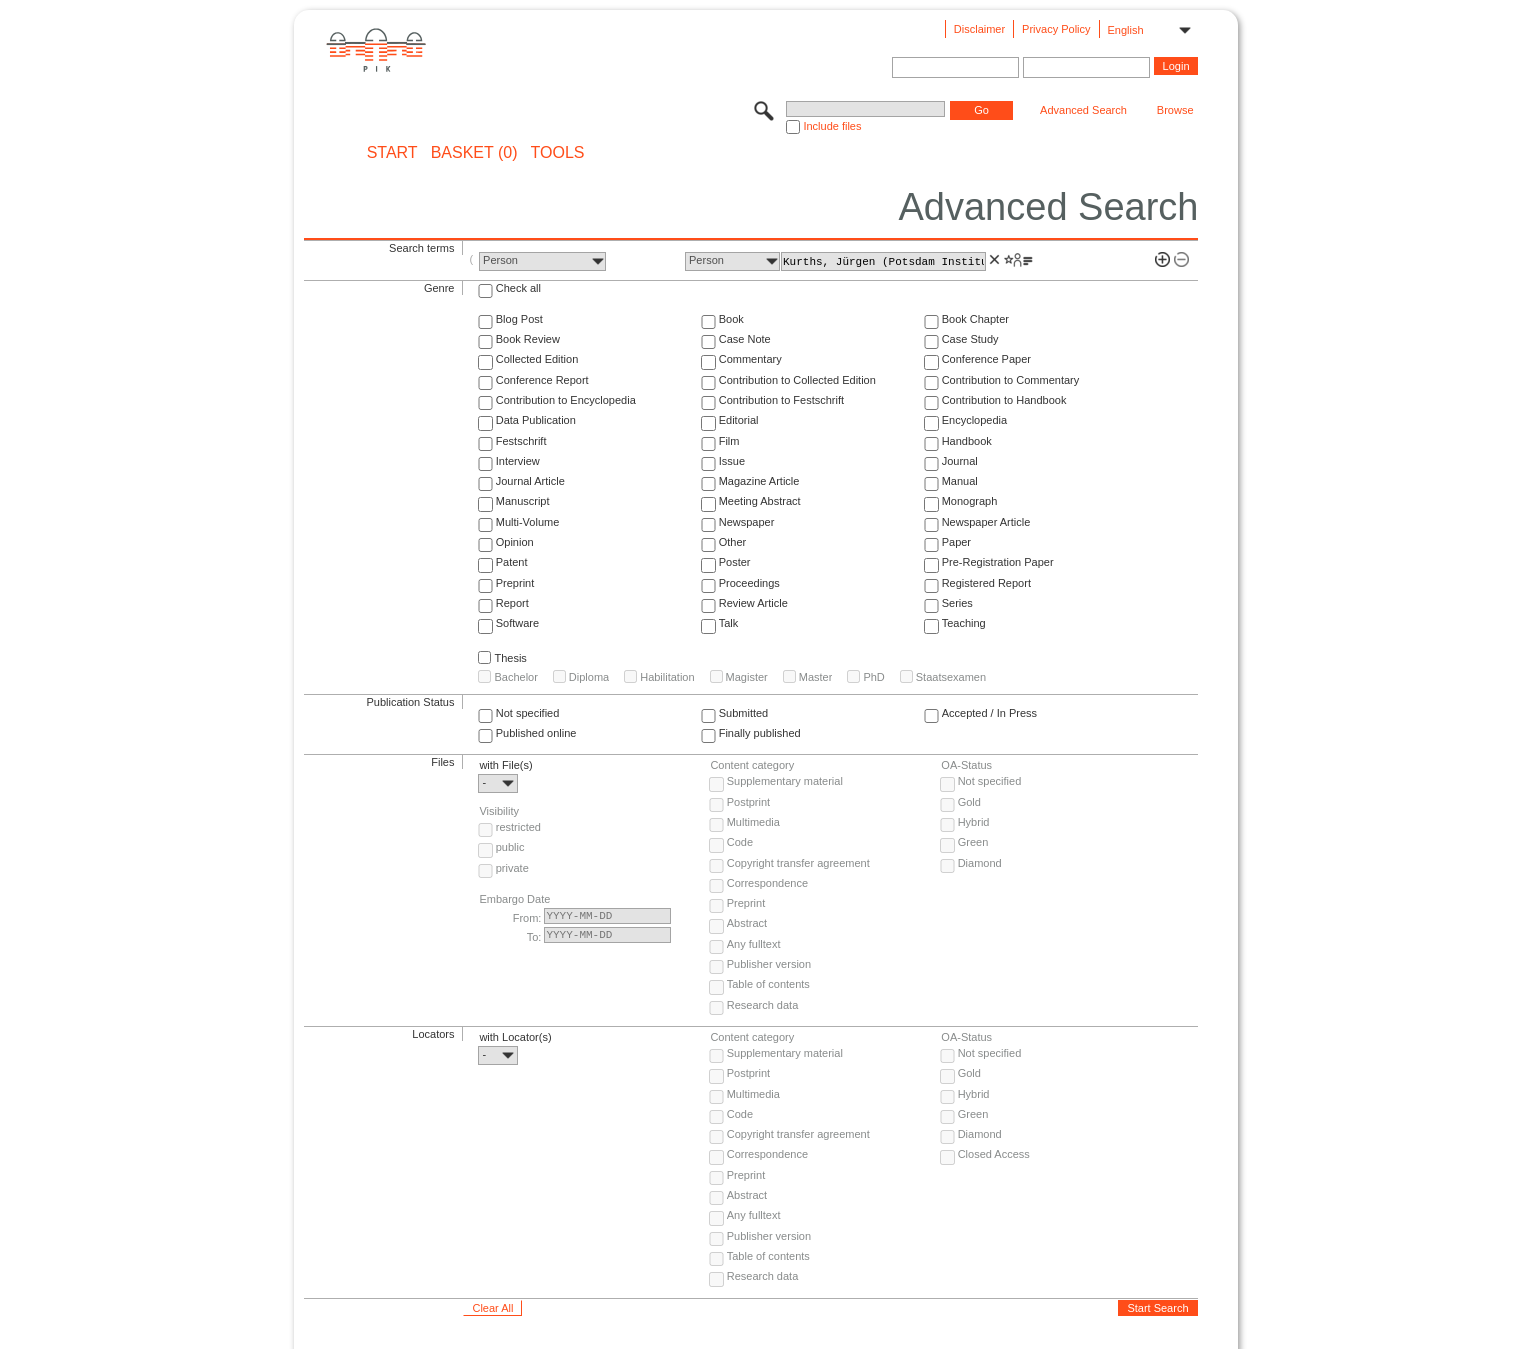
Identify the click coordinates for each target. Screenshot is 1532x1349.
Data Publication (536, 420)
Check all (518, 288)
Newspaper (747, 522)
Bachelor (515, 677)
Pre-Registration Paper (998, 562)
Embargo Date (514, 899)
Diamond (980, 863)
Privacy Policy (1056, 29)
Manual (960, 481)
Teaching (964, 623)
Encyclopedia (974, 420)
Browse (1175, 110)
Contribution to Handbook (1004, 400)
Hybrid (974, 822)
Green (973, 842)
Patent (512, 562)
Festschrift (521, 441)
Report (512, 603)
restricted (518, 827)
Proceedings (749, 583)
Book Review (528, 339)
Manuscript (523, 501)
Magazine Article (759, 481)
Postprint (748, 802)
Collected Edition (537, 359)
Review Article (753, 603)
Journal (960, 461)
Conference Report (542, 380)
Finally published (760, 733)
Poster (735, 562)
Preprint (515, 583)
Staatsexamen (951, 677)
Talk (729, 623)
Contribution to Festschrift (781, 400)
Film (729, 441)
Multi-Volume (528, 522)
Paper (956, 542)
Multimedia (753, 822)
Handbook (967, 441)
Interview (518, 461)
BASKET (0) (474, 153)
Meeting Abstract (760, 501)
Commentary (750, 359)
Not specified (528, 713)
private (512, 868)
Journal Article (530, 481)
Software (517, 623)
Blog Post (519, 319)
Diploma (589, 677)
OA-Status (966, 765)
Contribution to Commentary (1011, 380)
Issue (732, 461)
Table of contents (768, 984)
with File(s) (505, 765)
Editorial (739, 420)
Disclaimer (979, 29)
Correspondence (767, 883)
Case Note (745, 339)
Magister (747, 677)
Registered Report (986, 583)
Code (740, 842)
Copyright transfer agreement (798, 863)
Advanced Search (1083, 110)
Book (731, 319)
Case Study (970, 339)
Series (957, 603)
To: (534, 937)
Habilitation (667, 677)
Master (816, 677)
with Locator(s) (515, 1037)
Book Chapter (975, 319)
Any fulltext (754, 944)
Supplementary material (785, 781)
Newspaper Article (986, 522)
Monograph (970, 501)
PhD (873, 677)
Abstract (747, 923)
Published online (536, 733)
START (392, 153)
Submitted (744, 713)
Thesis (510, 658)
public (510, 847)
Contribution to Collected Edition (797, 380)
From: (527, 918)
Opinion (515, 542)
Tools (558, 153)
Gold (969, 802)
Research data (763, 1005)
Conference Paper (986, 359)
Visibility (499, 811)
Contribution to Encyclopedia (566, 400)
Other (733, 542)
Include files (832, 126)
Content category (752, 765)
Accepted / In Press (989, 713)
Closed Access (994, 1154)
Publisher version (769, 964)
